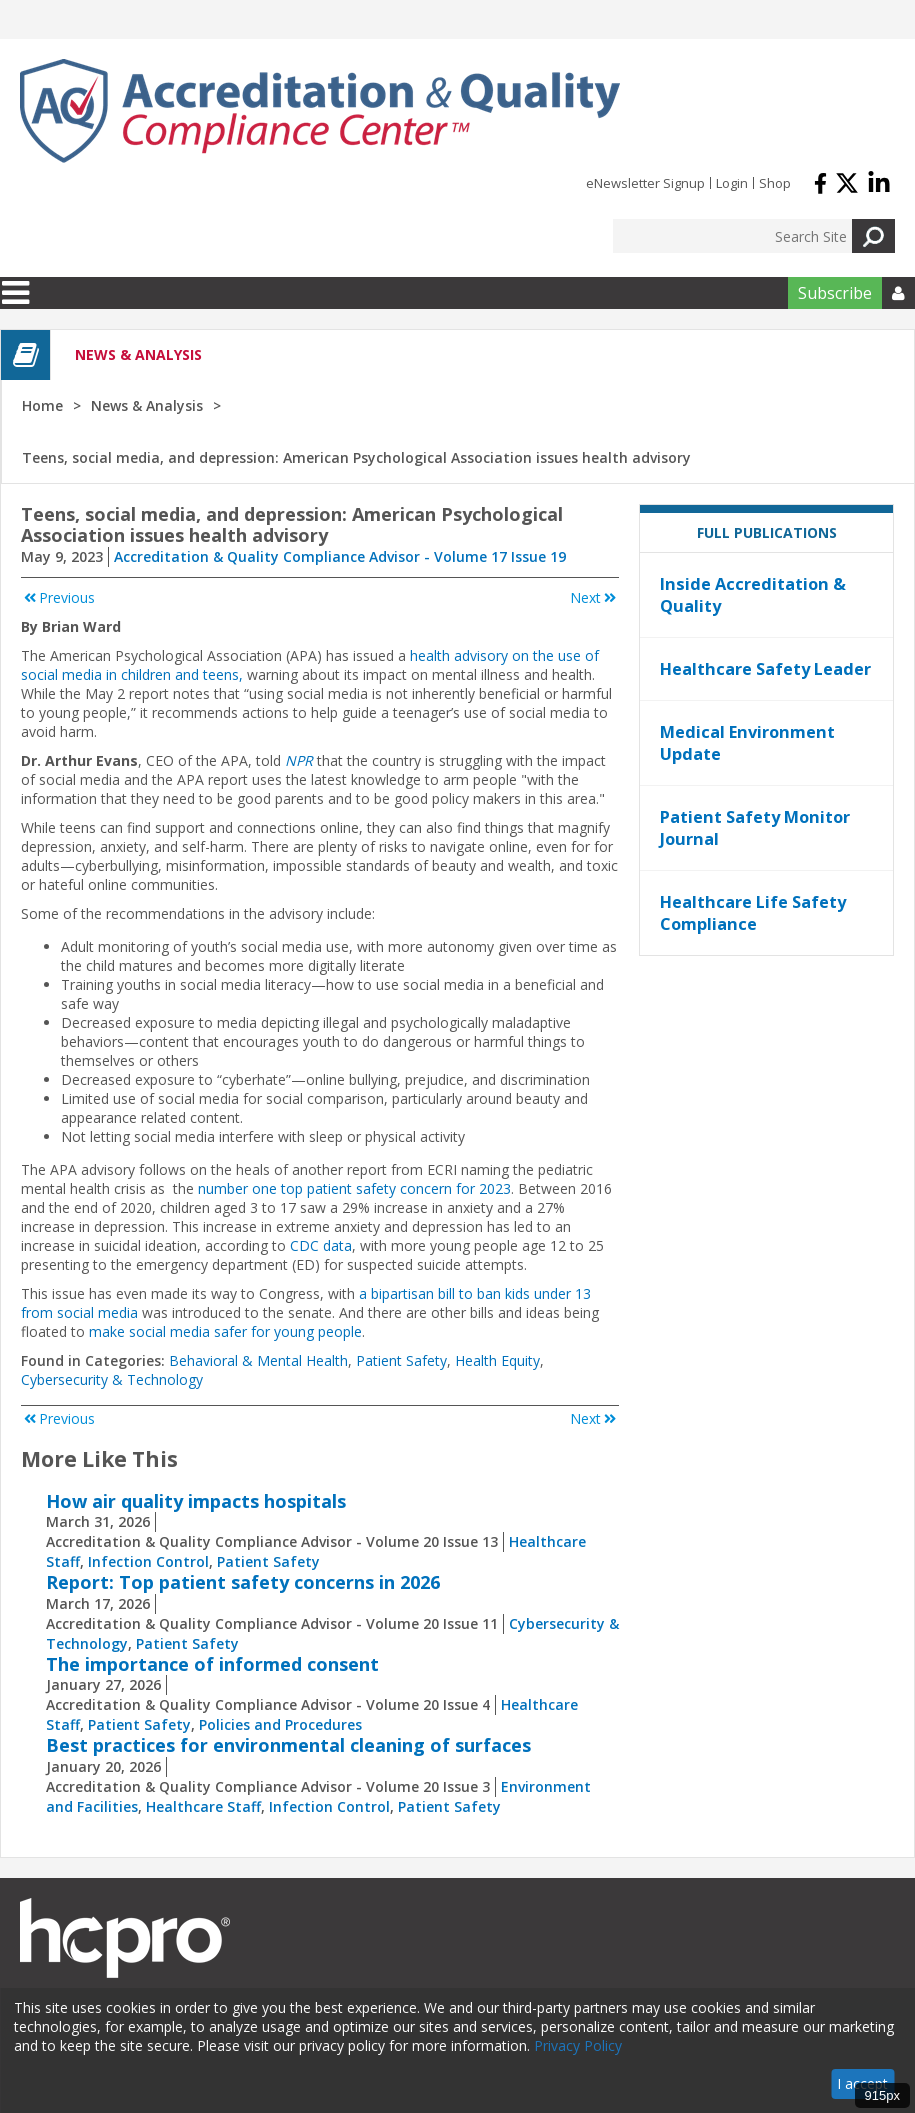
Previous (58, 597)
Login (732, 183)
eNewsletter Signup (645, 183)
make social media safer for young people (225, 1331)
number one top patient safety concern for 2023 (354, 1188)
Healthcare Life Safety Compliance (753, 913)
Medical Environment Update (747, 743)
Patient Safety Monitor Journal (755, 828)
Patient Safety (401, 1360)
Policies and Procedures (280, 1724)
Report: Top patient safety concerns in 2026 (243, 1582)
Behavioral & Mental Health (258, 1360)
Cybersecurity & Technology (112, 1379)
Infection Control (148, 1561)
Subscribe (835, 293)
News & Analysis (147, 405)
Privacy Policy (578, 2045)
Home (42, 405)
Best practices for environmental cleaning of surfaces (288, 1745)
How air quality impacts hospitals (196, 1501)
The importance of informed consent (212, 1664)
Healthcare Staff (203, 1806)
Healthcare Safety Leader (765, 669)
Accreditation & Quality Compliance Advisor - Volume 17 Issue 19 (340, 556)
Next (594, 597)
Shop (775, 183)
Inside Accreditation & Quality (753, 595)
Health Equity (497, 1360)
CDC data (321, 1245)
